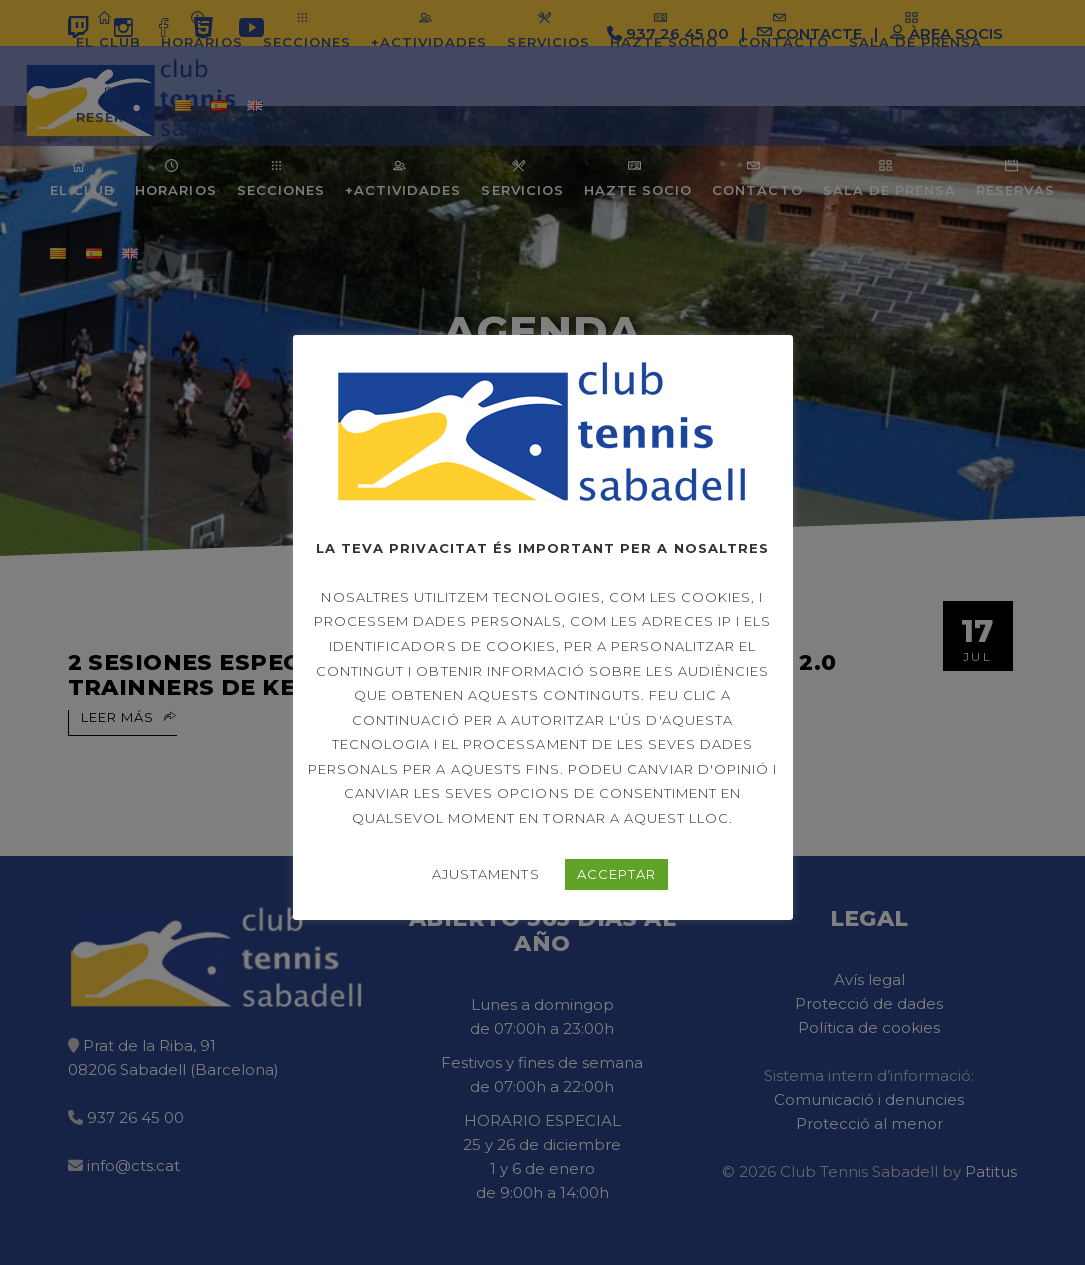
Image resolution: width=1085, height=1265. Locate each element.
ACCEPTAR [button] (616, 874)
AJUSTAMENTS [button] (485, 874)
